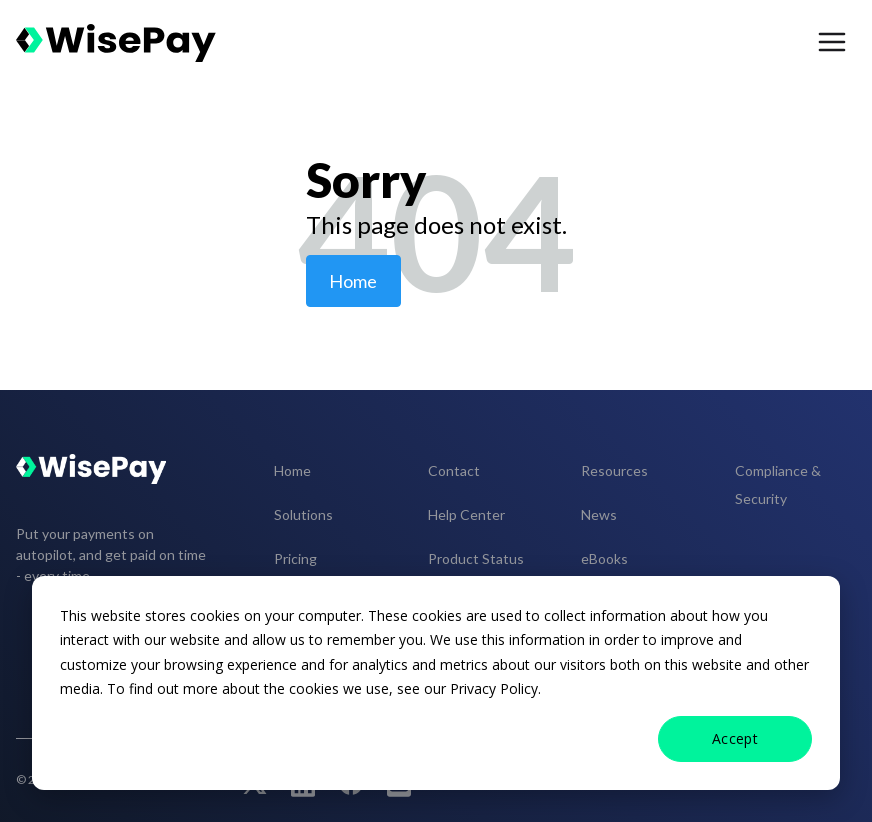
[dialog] (436, 683)
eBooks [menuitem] (604, 558)
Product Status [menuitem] (476, 558)
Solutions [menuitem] (303, 514)
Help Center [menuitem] (466, 514)
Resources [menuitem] (614, 470)
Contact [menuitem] (454, 470)
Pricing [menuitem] (295, 558)
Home (353, 281)
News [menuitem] (599, 514)
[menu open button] (832, 43)
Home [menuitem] (292, 470)
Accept (735, 738)
